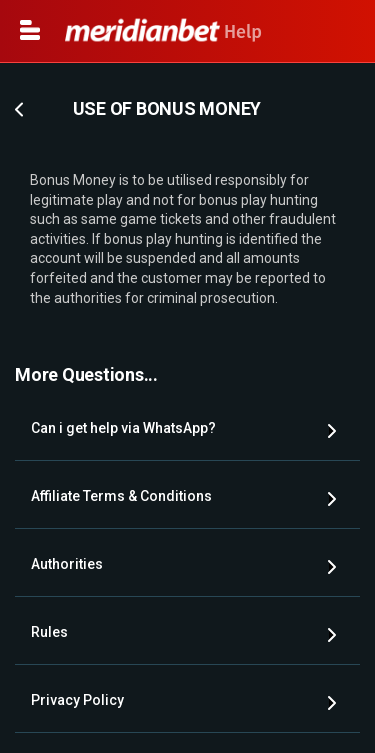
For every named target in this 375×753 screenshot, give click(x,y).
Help (163, 32)
